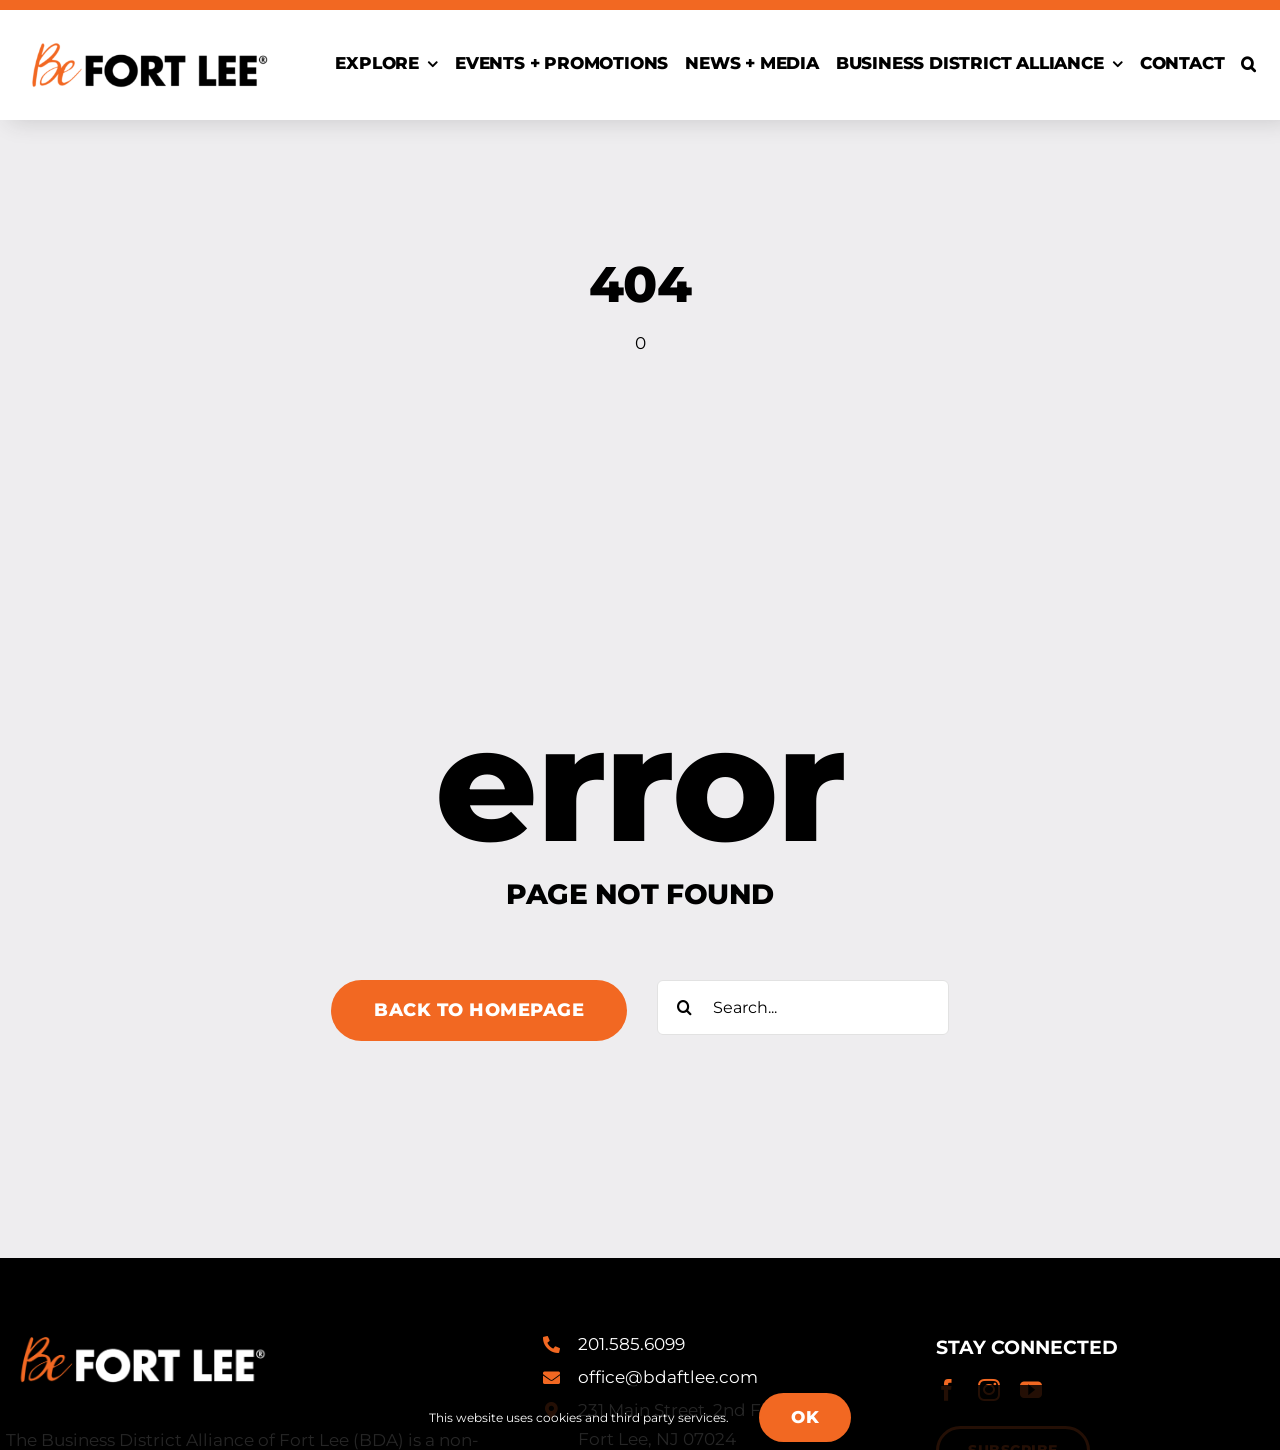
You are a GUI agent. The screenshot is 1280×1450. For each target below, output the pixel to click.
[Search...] (803, 1007)
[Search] (684, 1007)
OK (805, 1417)
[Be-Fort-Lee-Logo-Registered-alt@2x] (148, 33)
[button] (1248, 65)
